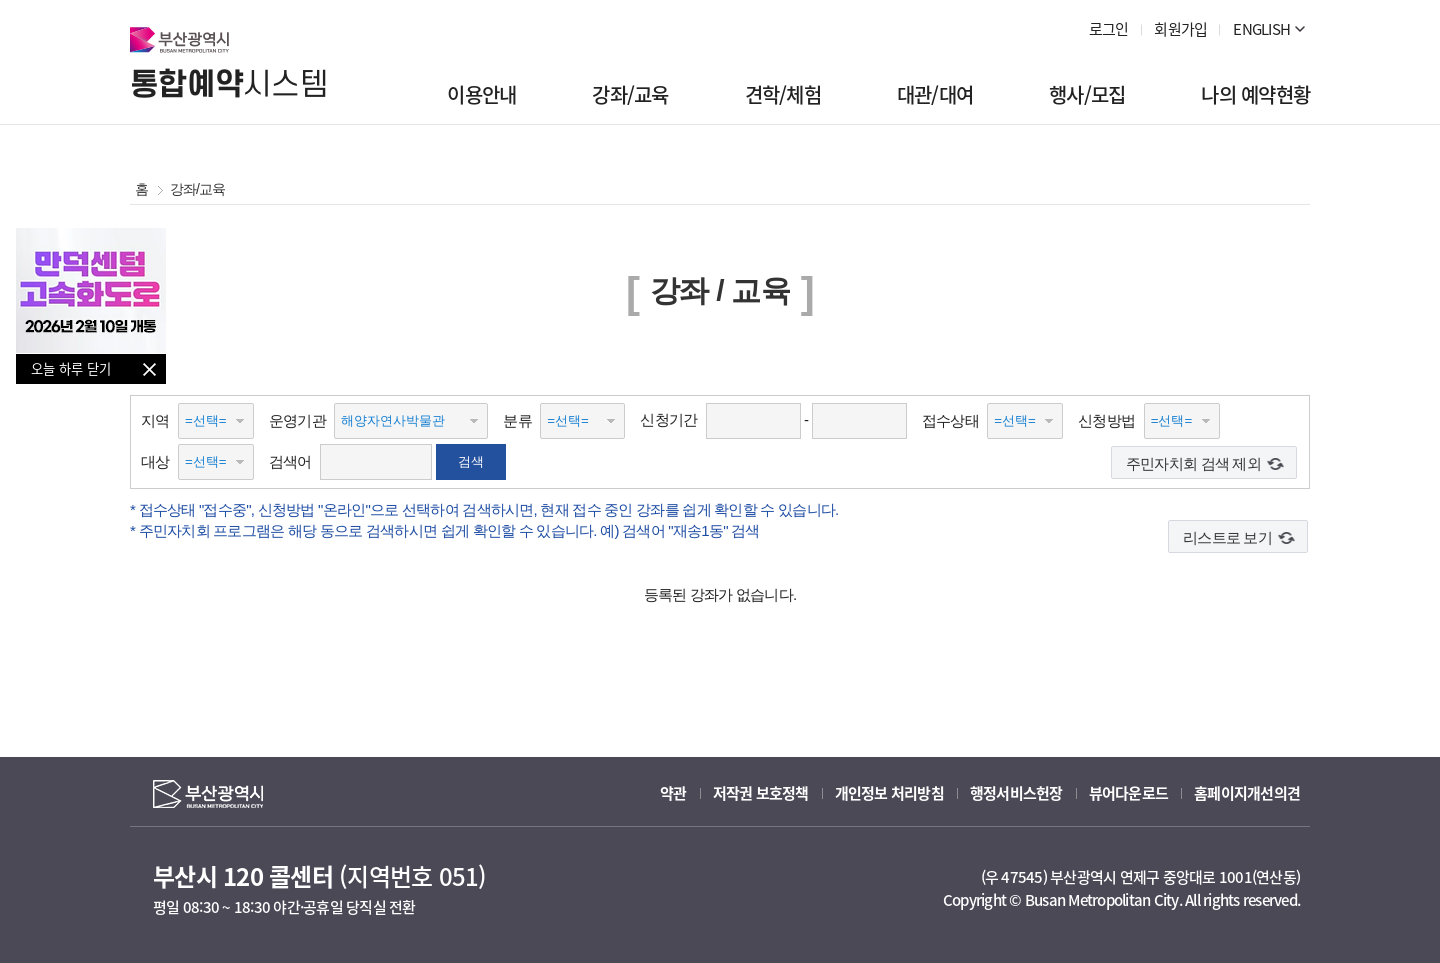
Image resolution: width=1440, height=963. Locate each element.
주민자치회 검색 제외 (1193, 463)
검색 (471, 461)
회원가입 (1180, 29)
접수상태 (950, 420)
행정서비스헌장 (1016, 793)
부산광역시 (179, 40)
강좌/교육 (194, 189)
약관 (673, 793)
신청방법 (1106, 420)
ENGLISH (1261, 29)
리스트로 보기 (1227, 537)
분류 (517, 420)
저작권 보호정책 (761, 793)
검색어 (290, 461)
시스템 (229, 86)
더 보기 (1300, 29)
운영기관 (297, 420)
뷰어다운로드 (1129, 793)
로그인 (1109, 29)
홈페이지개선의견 (1247, 793)
